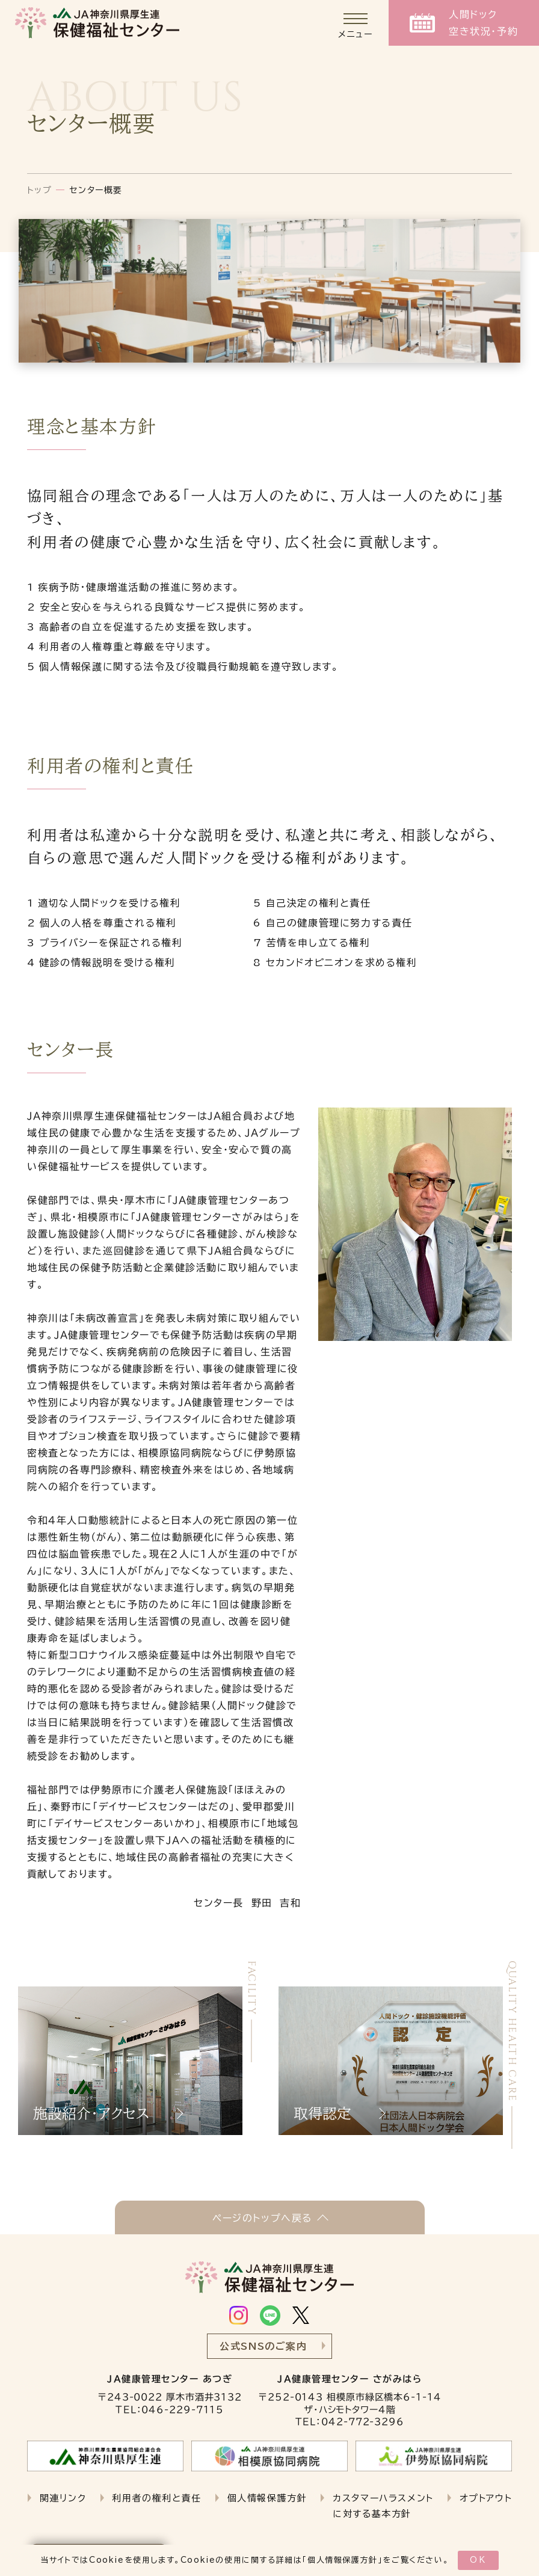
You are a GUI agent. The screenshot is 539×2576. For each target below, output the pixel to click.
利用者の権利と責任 (156, 2498)
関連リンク (63, 2498)
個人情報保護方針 (342, 2560)
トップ (39, 190)
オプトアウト (486, 2498)
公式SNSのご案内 (263, 2346)
